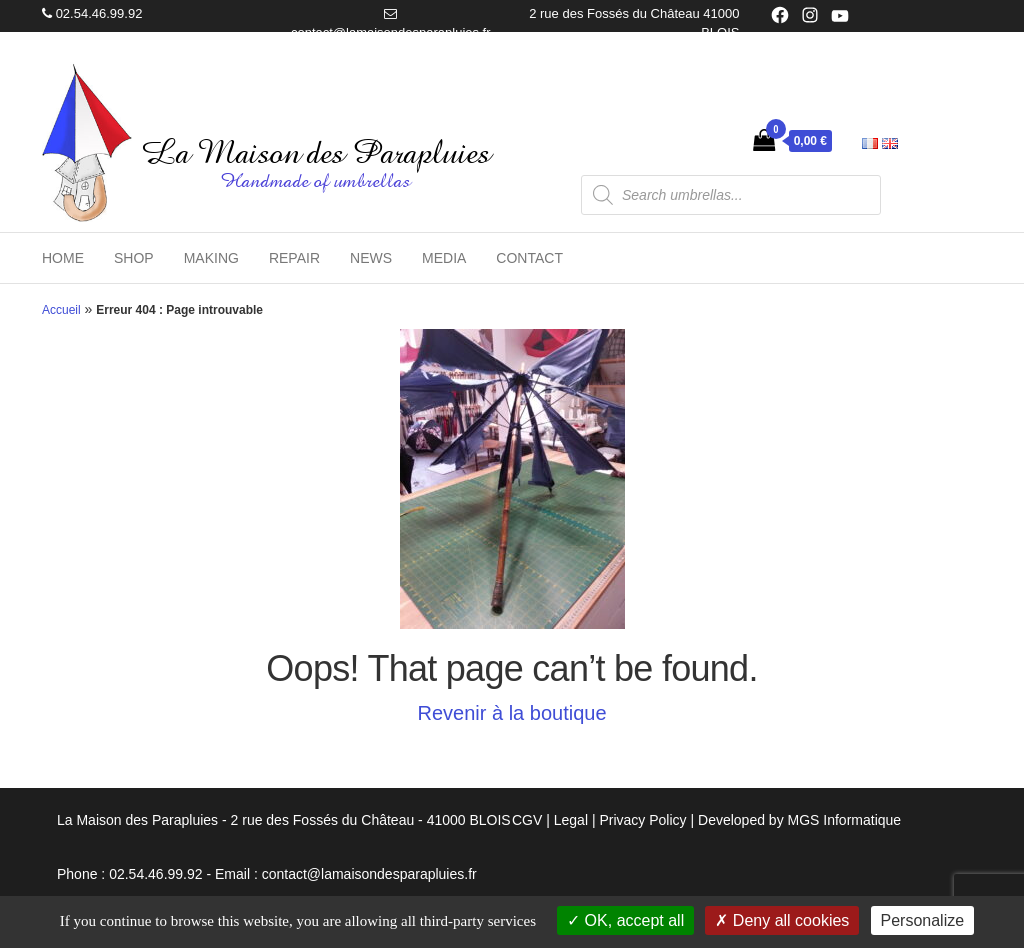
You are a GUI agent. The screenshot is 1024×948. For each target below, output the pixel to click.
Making (211, 258)
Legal (571, 820)
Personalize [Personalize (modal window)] (923, 920)
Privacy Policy (642, 820)
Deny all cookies (782, 920)
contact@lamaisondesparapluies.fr (391, 32)
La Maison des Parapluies (316, 153)
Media (444, 258)
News (371, 258)
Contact (529, 258)
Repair (294, 258)
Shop (134, 258)
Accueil (61, 310)
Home (63, 258)
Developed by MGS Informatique (799, 820)
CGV (527, 820)
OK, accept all (625, 920)
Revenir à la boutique (511, 713)
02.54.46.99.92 (99, 13)
